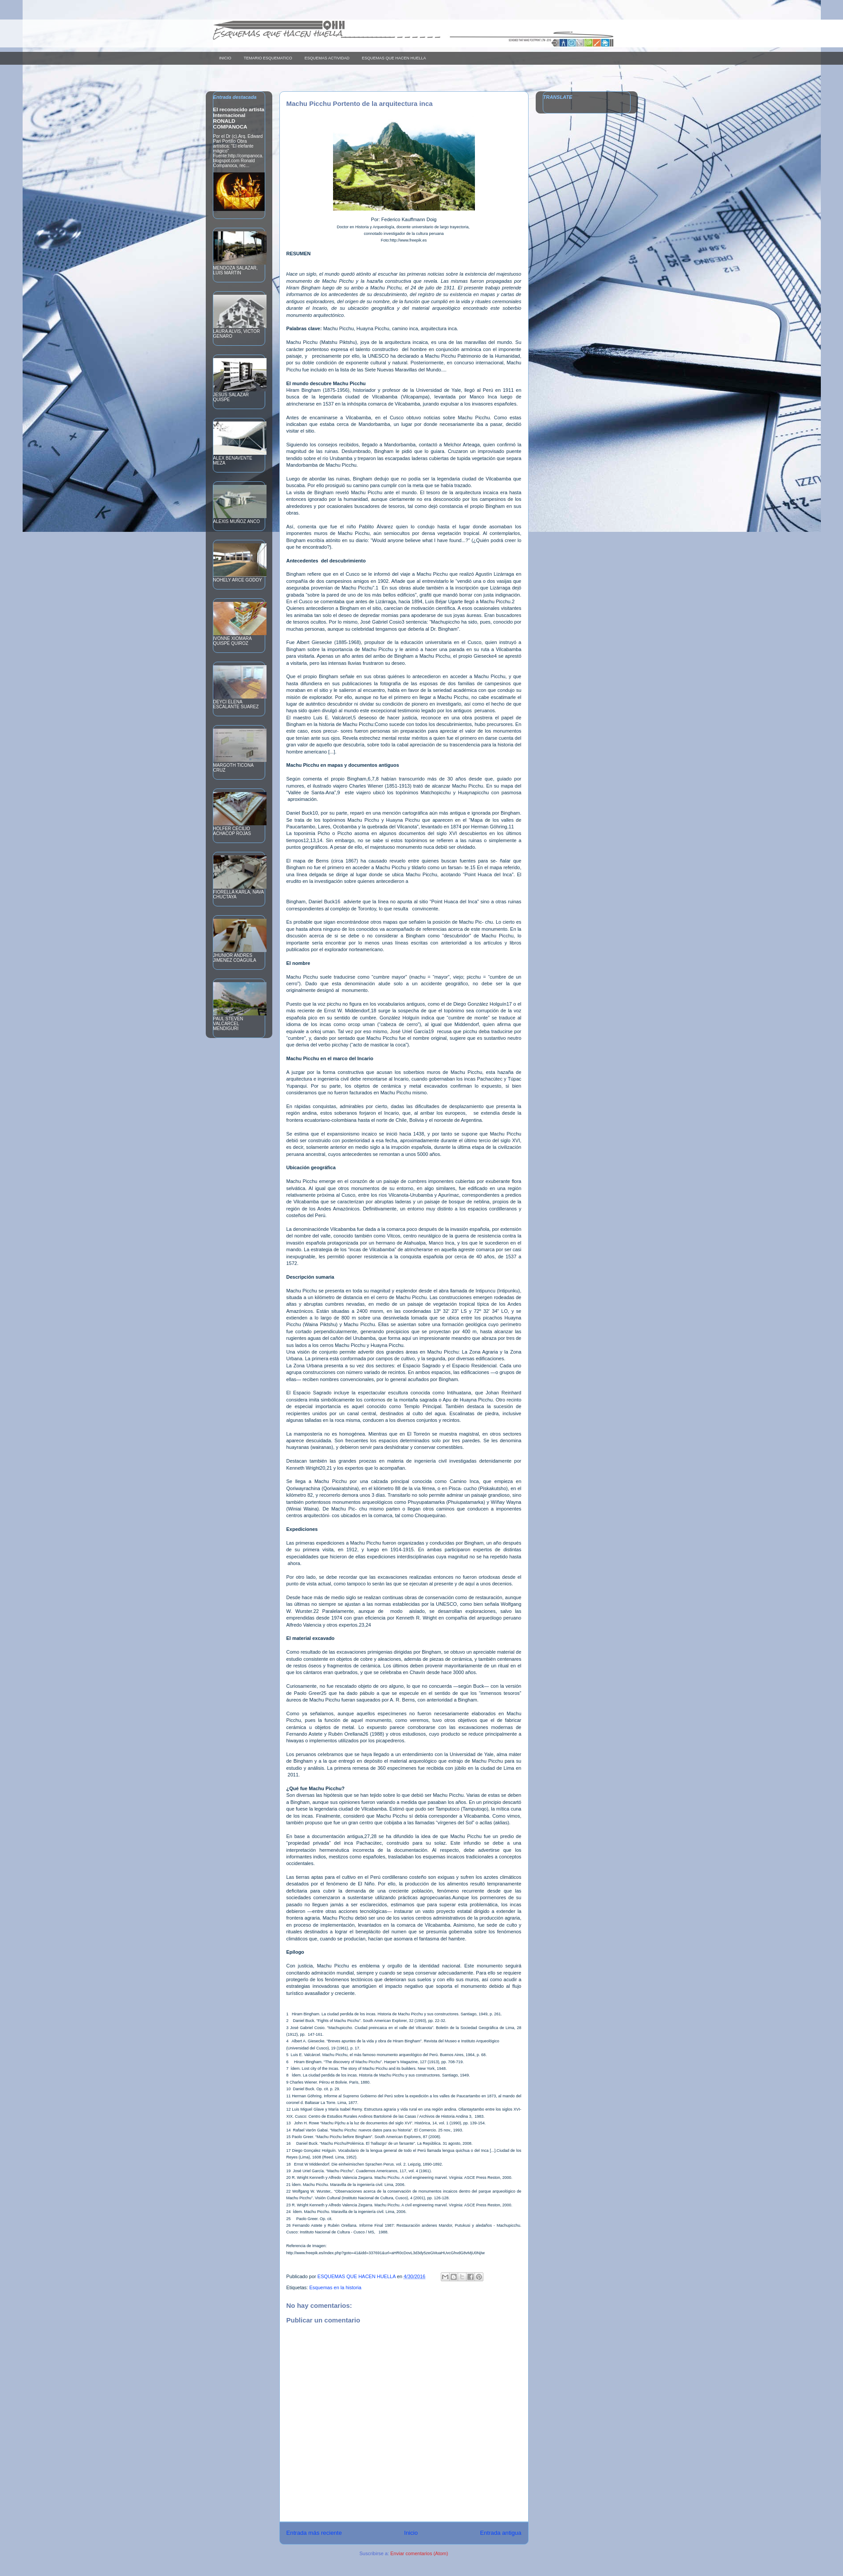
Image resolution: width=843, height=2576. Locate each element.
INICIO (225, 58)
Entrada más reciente (314, 2532)
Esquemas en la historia (335, 2287)
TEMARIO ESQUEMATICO (268, 58)
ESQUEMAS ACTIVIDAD (327, 58)
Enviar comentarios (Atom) (419, 2553)
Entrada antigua (500, 2532)
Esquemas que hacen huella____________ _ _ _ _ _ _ (327, 33)
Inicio (411, 2532)
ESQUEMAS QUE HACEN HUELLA (394, 58)
